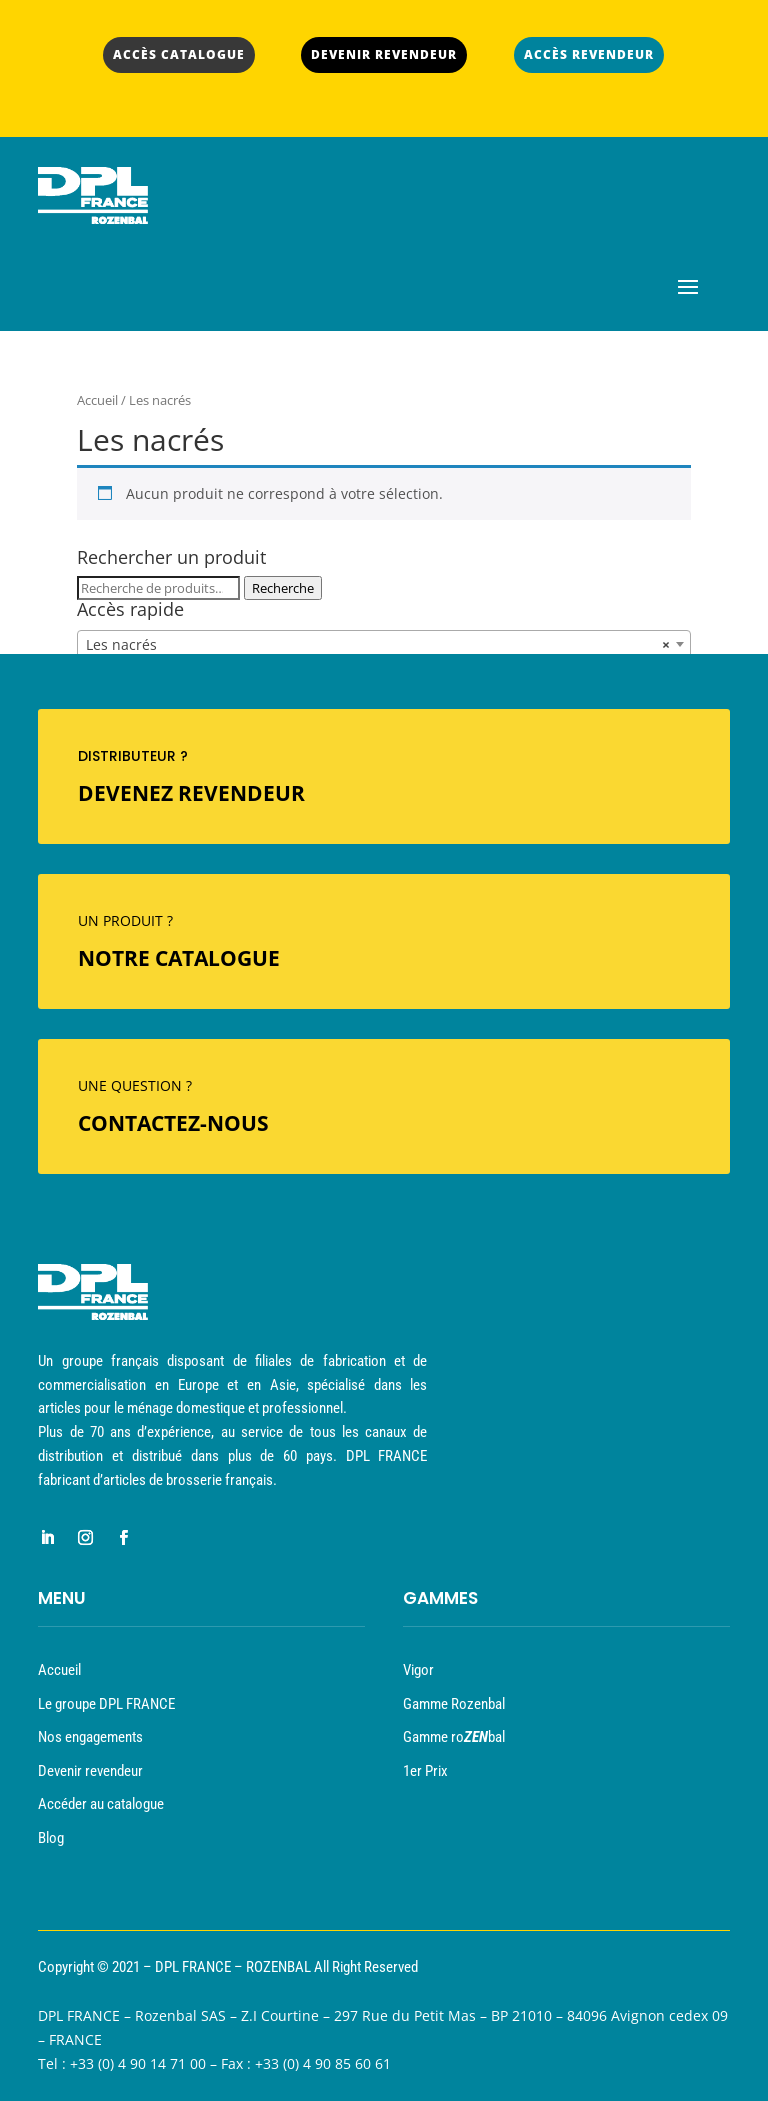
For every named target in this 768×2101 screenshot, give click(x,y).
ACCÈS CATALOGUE (179, 54)
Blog (51, 1838)
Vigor (418, 1670)
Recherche (283, 588)
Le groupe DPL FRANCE (106, 1704)
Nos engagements (90, 1737)
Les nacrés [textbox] (378, 645)
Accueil (97, 400)
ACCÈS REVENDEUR (589, 54)
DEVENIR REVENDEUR (384, 54)
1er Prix (425, 1771)
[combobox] (384, 644)
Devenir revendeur (90, 1771)
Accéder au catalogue (101, 1804)
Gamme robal (454, 1737)
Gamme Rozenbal (454, 1704)
